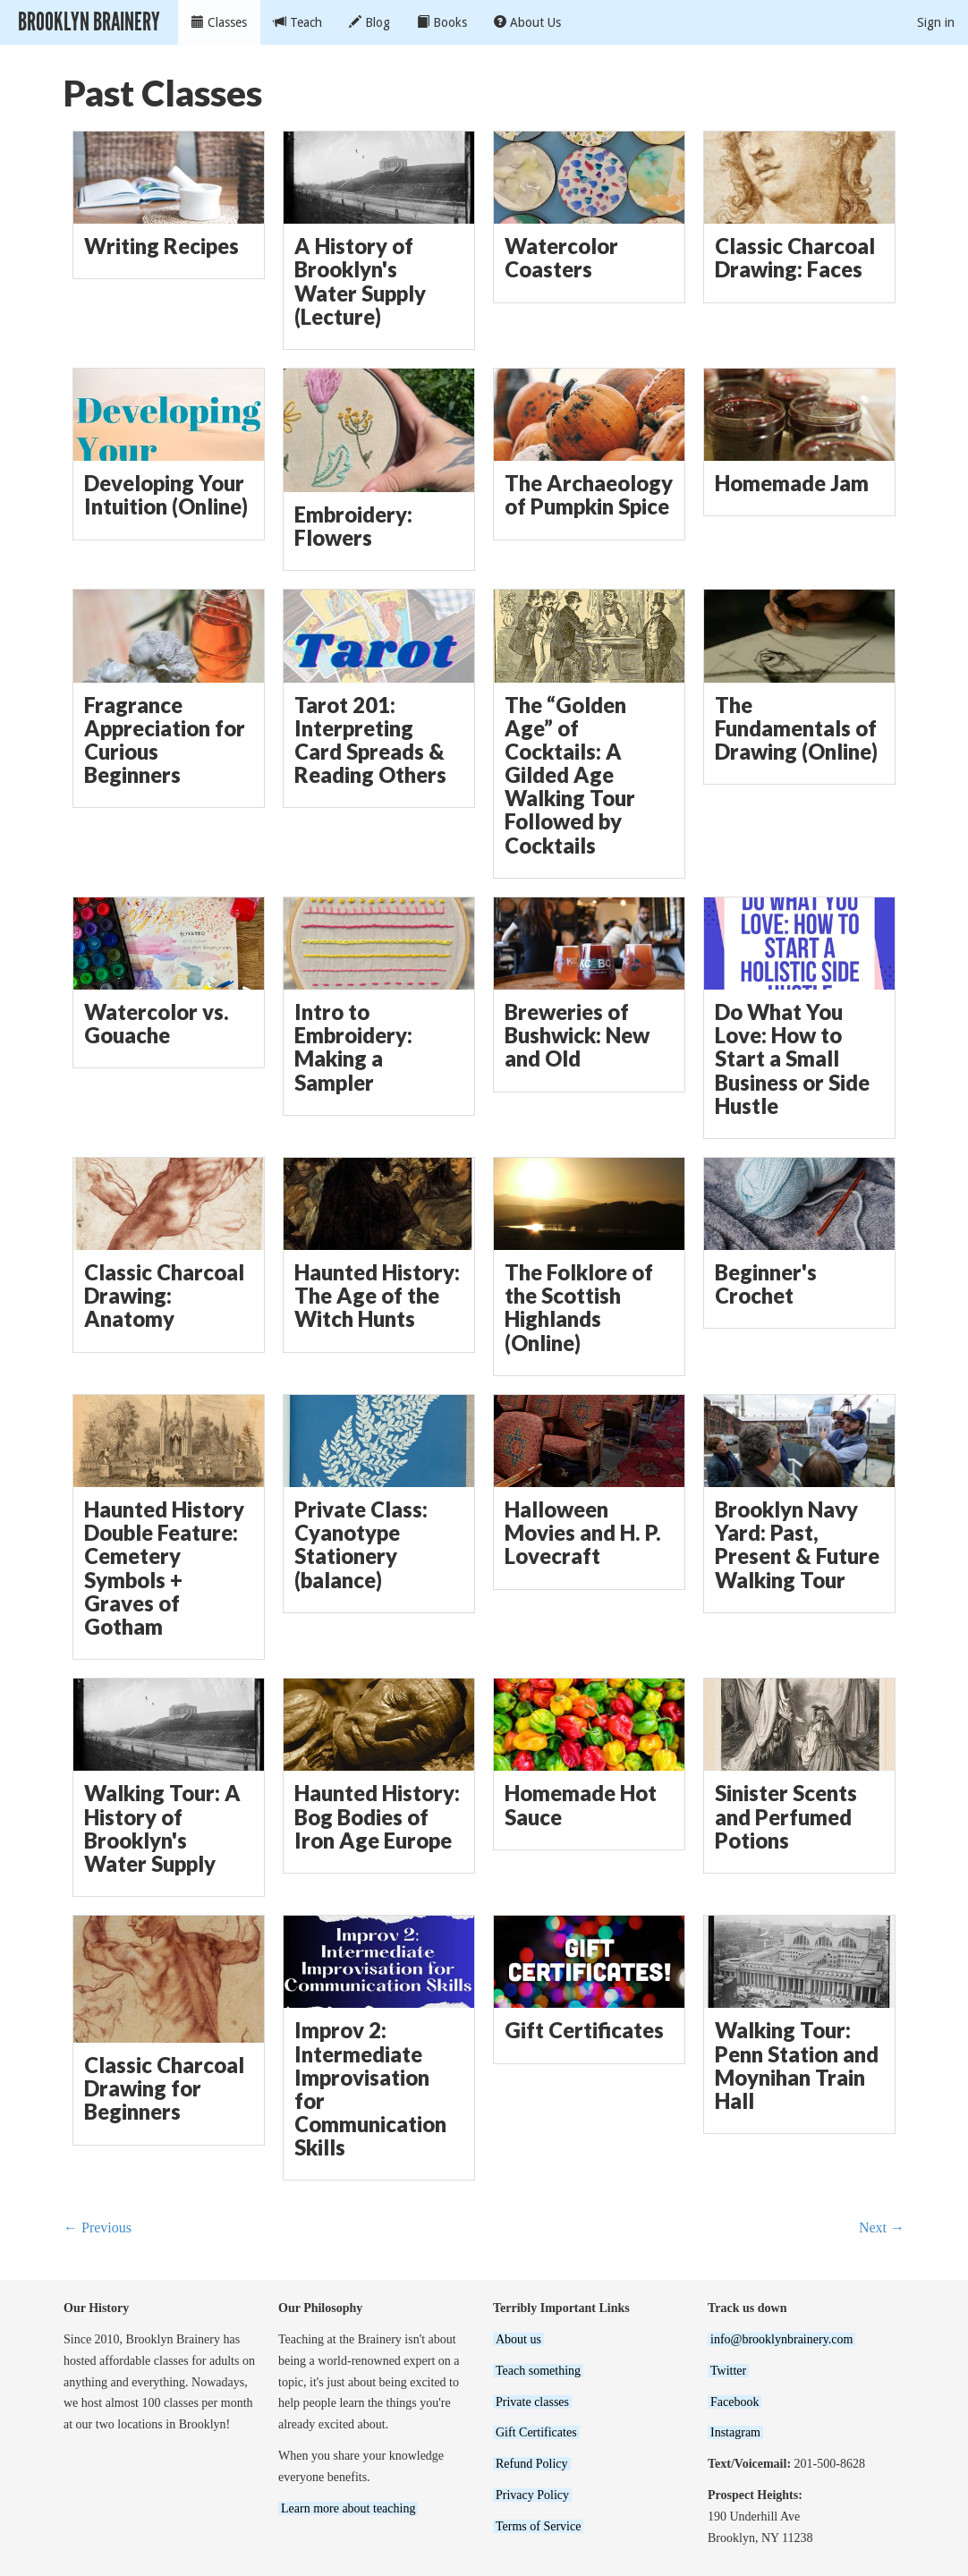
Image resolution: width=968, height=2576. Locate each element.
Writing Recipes (161, 246)
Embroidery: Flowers (353, 526)
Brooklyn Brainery (89, 22)
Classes (219, 22)
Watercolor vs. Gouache (156, 1023)
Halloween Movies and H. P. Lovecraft (583, 1533)
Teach (298, 22)
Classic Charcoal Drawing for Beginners (164, 2088)
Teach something (538, 2370)
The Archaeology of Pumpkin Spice (589, 495)
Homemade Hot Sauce (581, 1805)
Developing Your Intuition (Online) (166, 495)
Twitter (728, 2370)
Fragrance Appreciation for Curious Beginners (164, 740)
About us (518, 2339)
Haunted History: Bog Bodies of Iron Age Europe (377, 1816)
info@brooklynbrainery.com (781, 2339)
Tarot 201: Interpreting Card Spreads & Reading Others (370, 740)
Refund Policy (532, 2463)
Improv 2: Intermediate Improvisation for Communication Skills (370, 2089)
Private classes (532, 2402)
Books (442, 22)
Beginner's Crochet (766, 1284)
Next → (881, 2227)
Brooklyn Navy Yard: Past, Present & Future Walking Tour (797, 1545)
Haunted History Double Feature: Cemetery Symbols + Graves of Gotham (164, 1568)
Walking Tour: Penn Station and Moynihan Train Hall (797, 2065)
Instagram (735, 2432)
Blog (369, 22)
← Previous (98, 2227)
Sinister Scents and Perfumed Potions (786, 1816)
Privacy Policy (532, 2495)
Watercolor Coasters (561, 258)
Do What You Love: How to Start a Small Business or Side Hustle (792, 1058)
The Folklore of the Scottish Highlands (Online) (579, 1308)
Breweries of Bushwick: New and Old (577, 1035)
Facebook (734, 2402)
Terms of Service (538, 2526)
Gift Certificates (584, 2030)
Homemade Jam (792, 483)
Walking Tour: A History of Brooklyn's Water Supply (162, 1828)
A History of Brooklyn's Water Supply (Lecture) (360, 281)
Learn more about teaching (348, 2508)
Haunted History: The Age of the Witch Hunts (377, 1295)
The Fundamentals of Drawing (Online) (796, 728)
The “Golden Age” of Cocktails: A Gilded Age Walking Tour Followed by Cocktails (570, 775)
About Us (527, 22)
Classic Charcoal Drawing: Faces (795, 258)
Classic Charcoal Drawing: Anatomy (164, 1295)
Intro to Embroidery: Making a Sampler (353, 1047)
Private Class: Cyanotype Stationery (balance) (361, 1545)
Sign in (936, 22)
